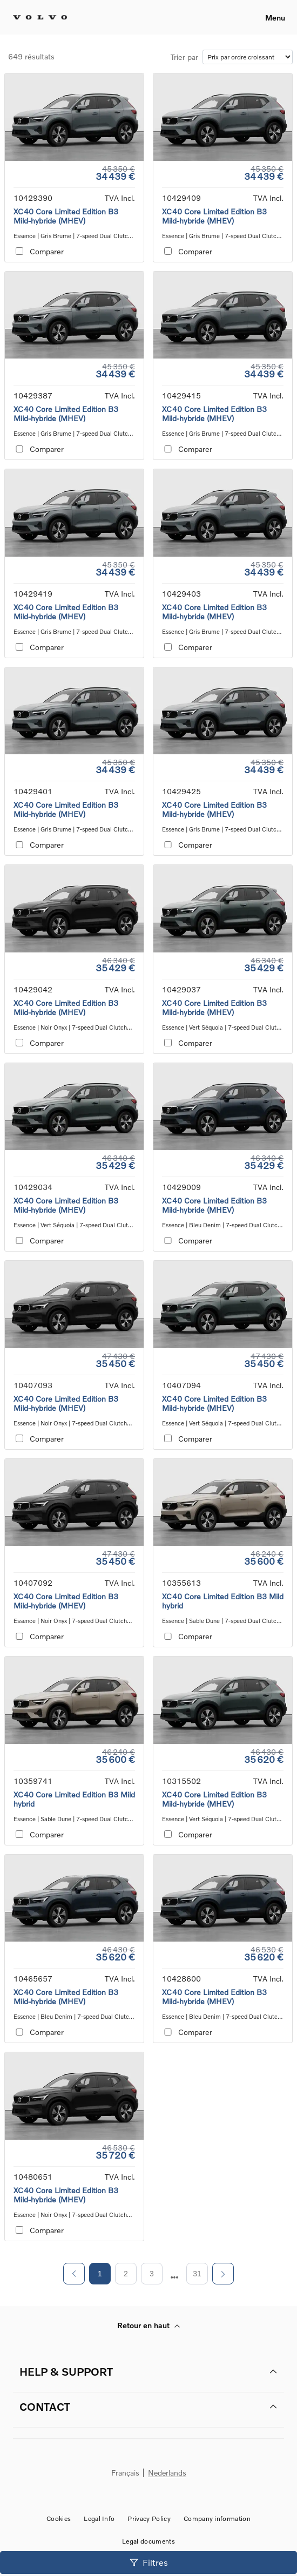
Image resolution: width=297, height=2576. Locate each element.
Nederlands (167, 2473)
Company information (217, 2518)
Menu (275, 17)
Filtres (149, 2562)
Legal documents (148, 2541)
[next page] (174, 2277)
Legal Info (99, 2518)
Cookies (58, 2518)
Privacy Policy (148, 2518)
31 (197, 2273)
